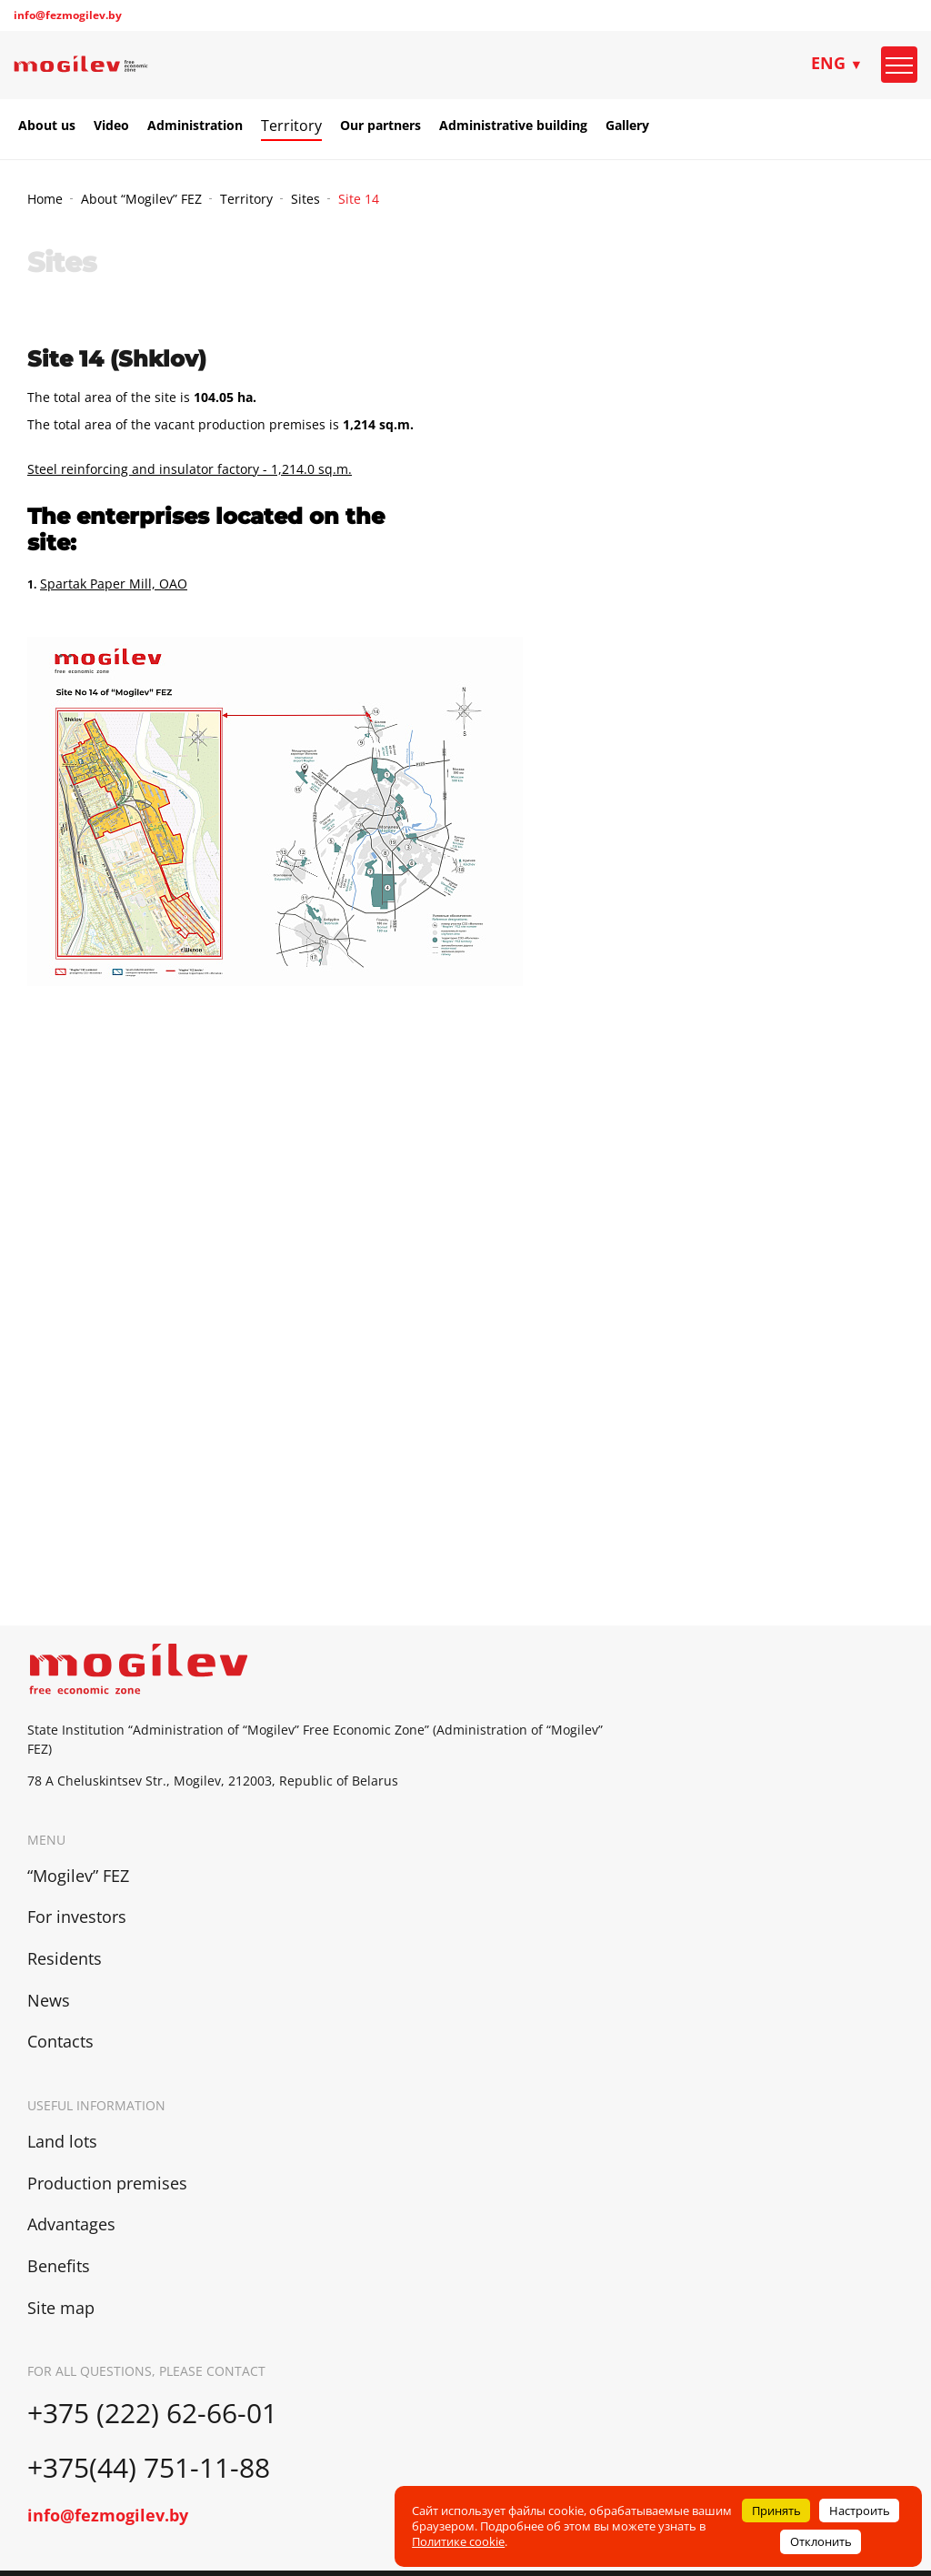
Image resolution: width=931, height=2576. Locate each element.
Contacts (60, 2041)
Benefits (58, 2266)
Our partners (380, 125)
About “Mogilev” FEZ (141, 198)
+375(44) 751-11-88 (152, 2467)
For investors (76, 1916)
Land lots (62, 2141)
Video (111, 125)
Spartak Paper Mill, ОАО (113, 583)
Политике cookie (458, 2541)
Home (45, 198)
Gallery (627, 125)
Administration (195, 125)
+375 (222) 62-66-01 (152, 2412)
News (48, 2000)
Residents (64, 1958)
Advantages (71, 2224)
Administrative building (513, 125)
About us (46, 125)
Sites (305, 198)
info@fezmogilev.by (68, 15)
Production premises (107, 2183)
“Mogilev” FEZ (78, 1876)
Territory (291, 125)
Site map (61, 2308)
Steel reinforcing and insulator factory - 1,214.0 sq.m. (189, 469)
